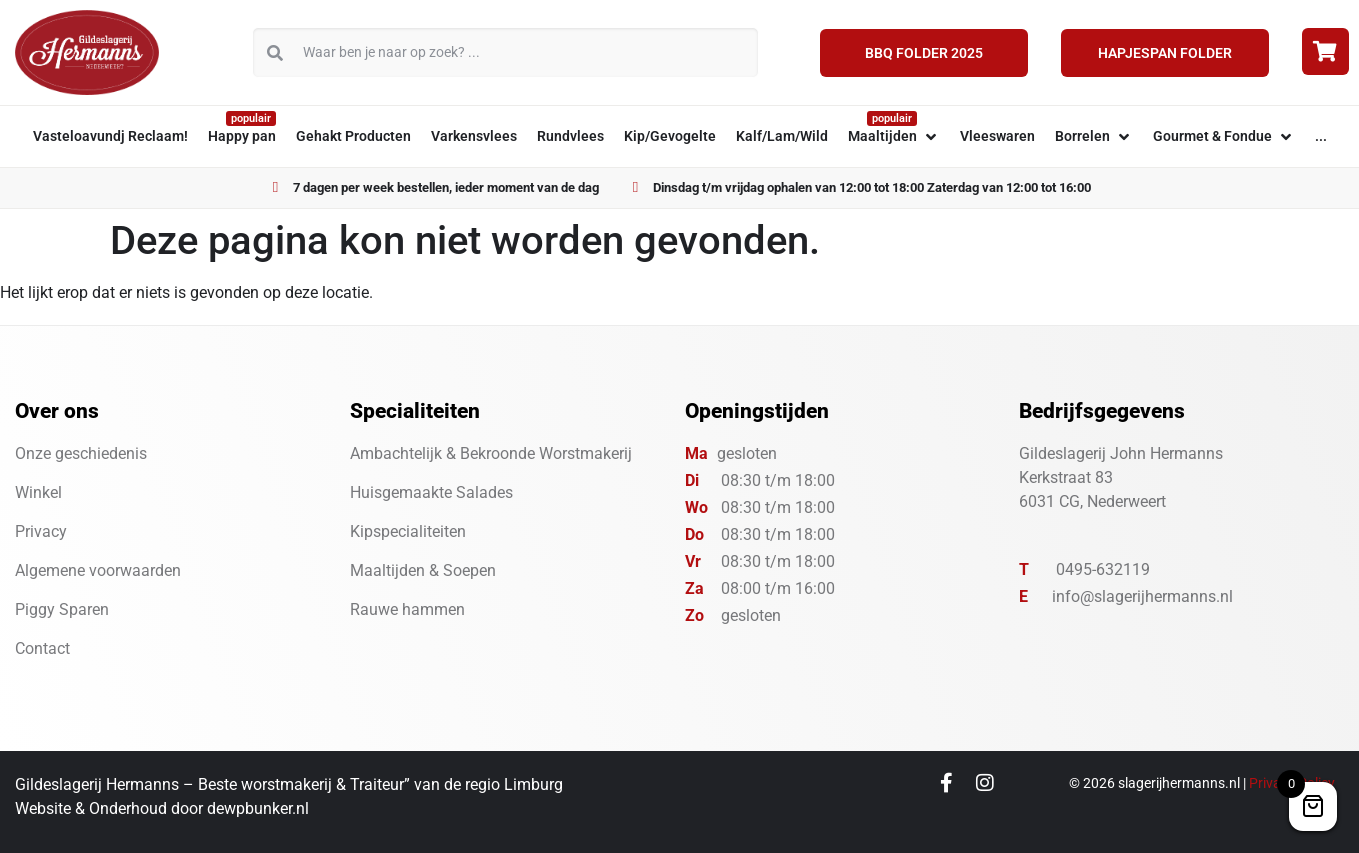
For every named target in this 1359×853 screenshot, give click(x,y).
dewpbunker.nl (258, 808)
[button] (894, 136)
